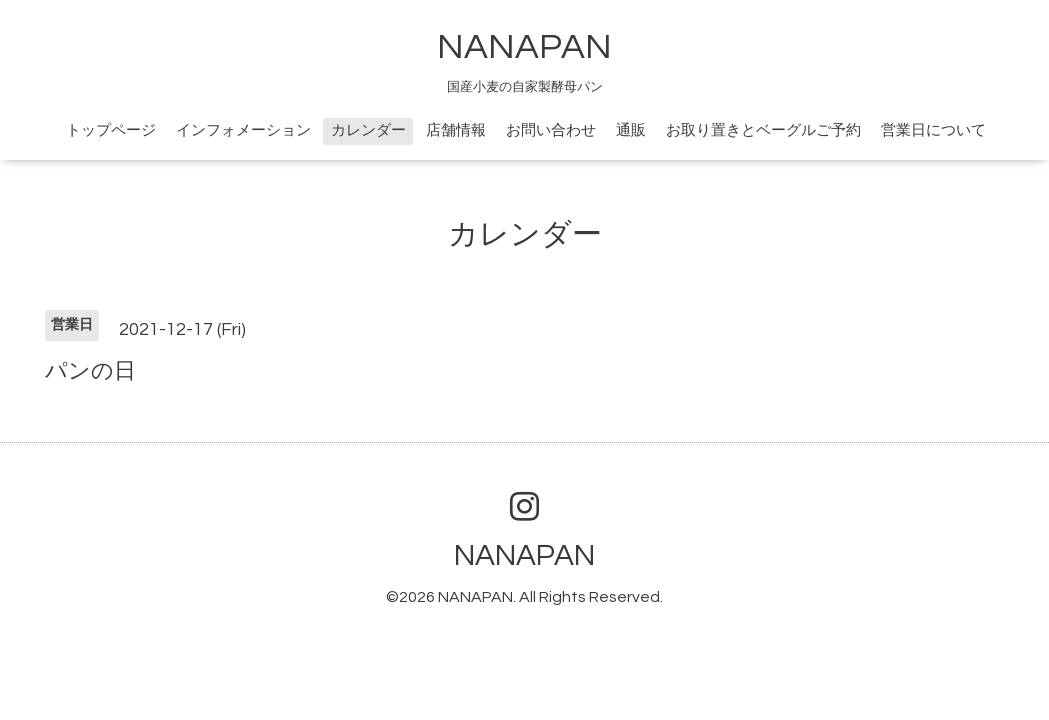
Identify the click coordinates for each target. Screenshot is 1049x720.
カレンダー (368, 130)
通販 (631, 130)
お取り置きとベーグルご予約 (763, 130)
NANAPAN (524, 47)
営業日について (933, 130)
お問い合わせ (551, 130)
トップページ (111, 130)
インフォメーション (243, 130)
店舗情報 (456, 130)
